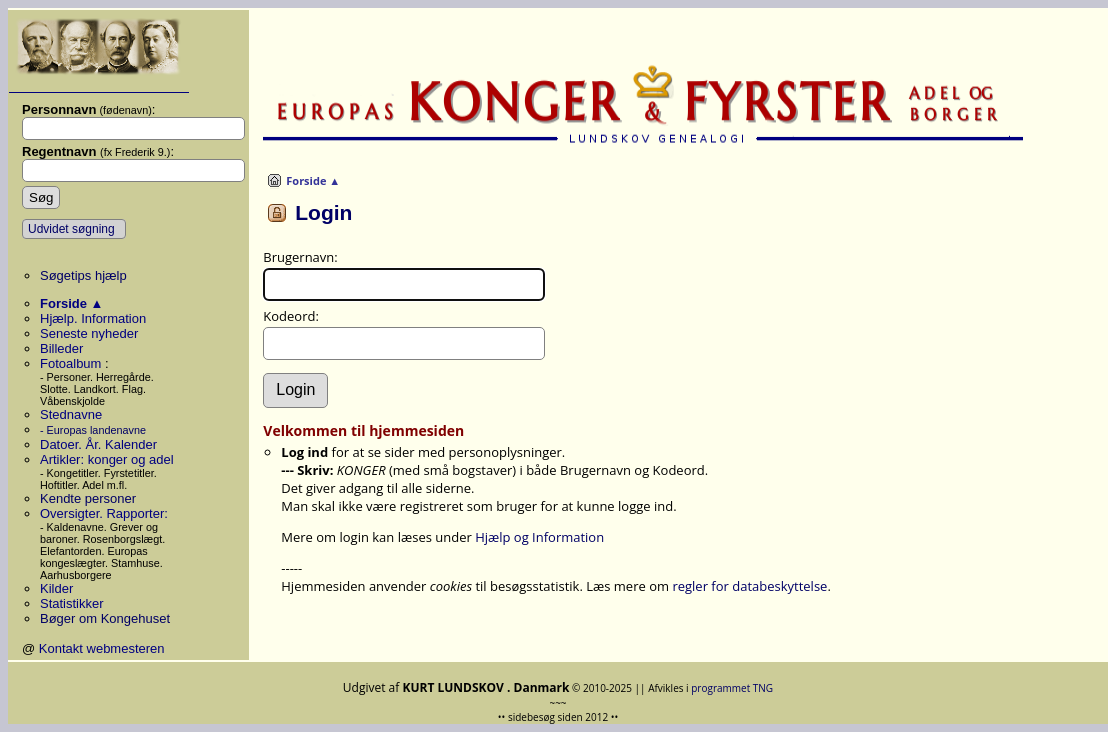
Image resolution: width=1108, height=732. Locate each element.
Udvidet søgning (71, 229)
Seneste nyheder (89, 333)
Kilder (56, 588)
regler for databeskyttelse (749, 586)
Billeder (61, 348)
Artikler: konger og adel (107, 459)
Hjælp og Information (539, 537)
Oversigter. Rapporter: (104, 513)
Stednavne (71, 414)
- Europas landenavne (93, 430)
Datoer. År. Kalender (98, 444)
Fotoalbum (72, 363)
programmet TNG (732, 688)
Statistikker (72, 603)
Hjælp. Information (93, 318)
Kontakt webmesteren (102, 648)
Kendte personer (88, 498)
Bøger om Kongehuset (105, 618)
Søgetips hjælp (83, 275)
